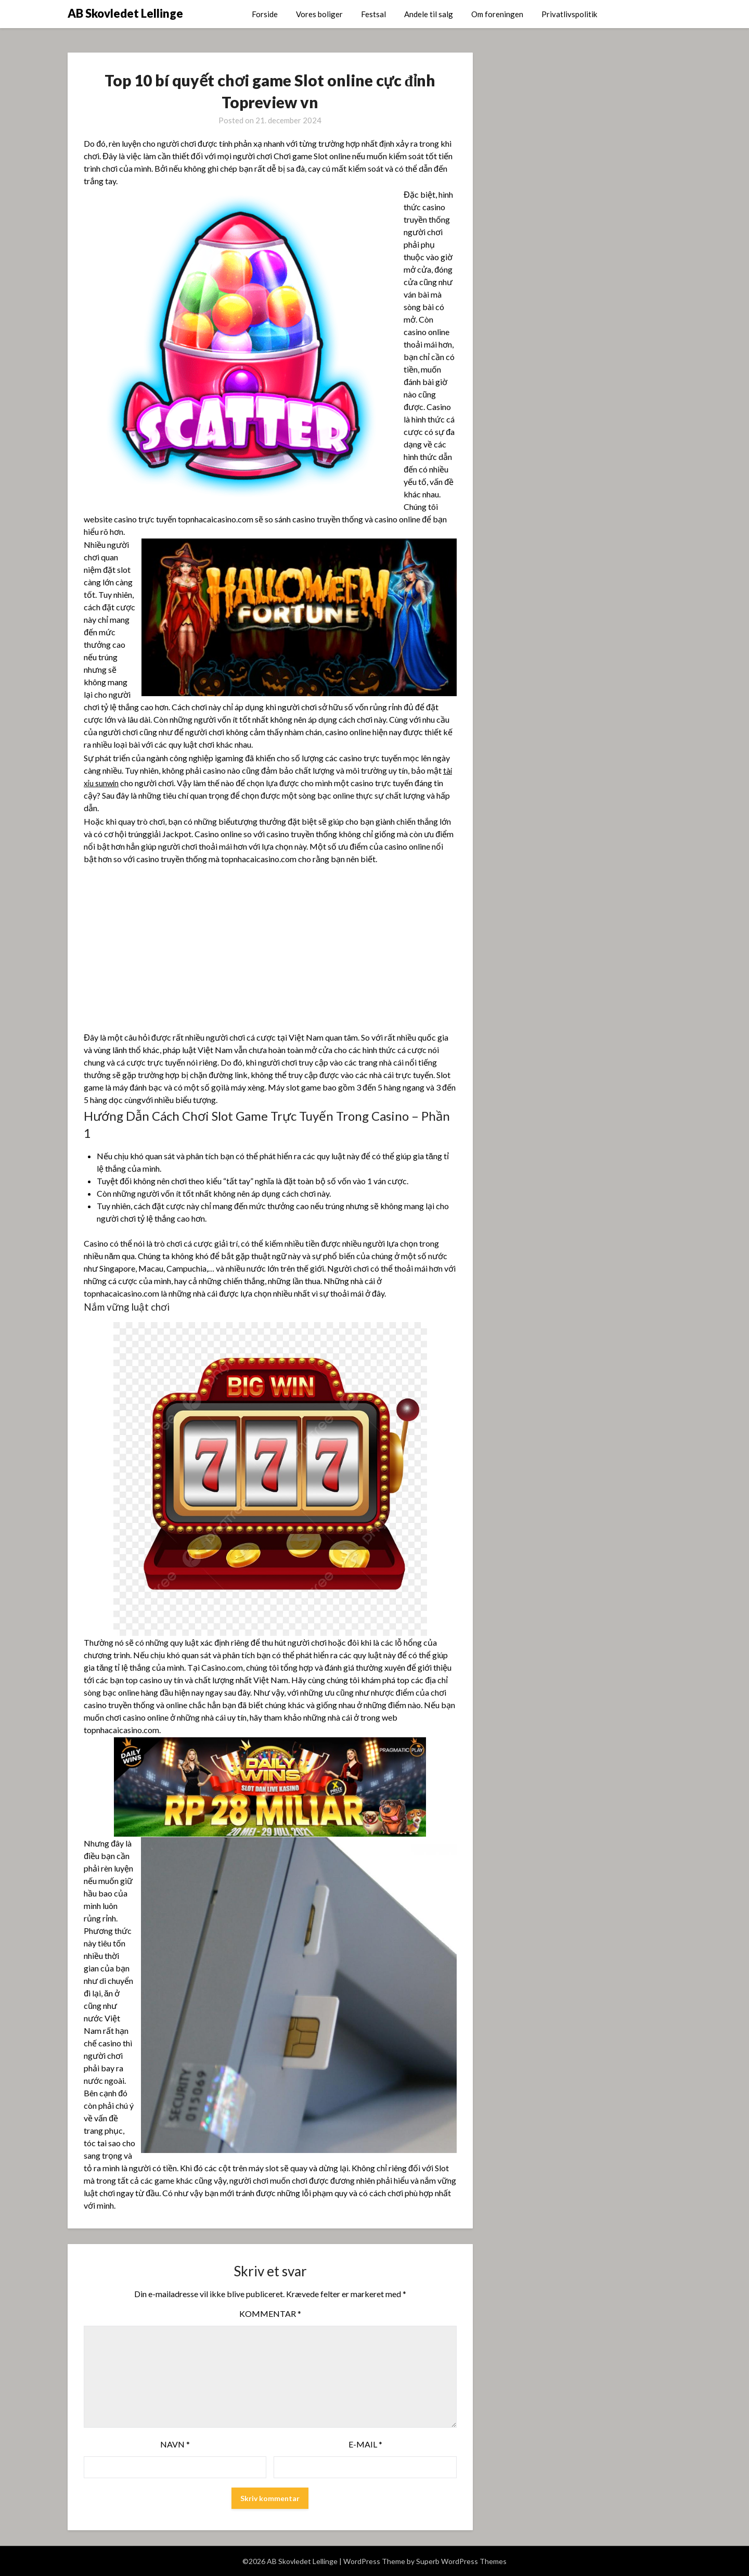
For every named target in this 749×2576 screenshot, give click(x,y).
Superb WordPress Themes (461, 2561)
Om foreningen (497, 14)
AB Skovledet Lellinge (125, 13)
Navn (175, 2444)
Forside (265, 14)
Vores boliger (319, 14)
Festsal (373, 14)
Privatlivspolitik (569, 14)
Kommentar (270, 2313)
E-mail (365, 2444)
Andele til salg (428, 14)
